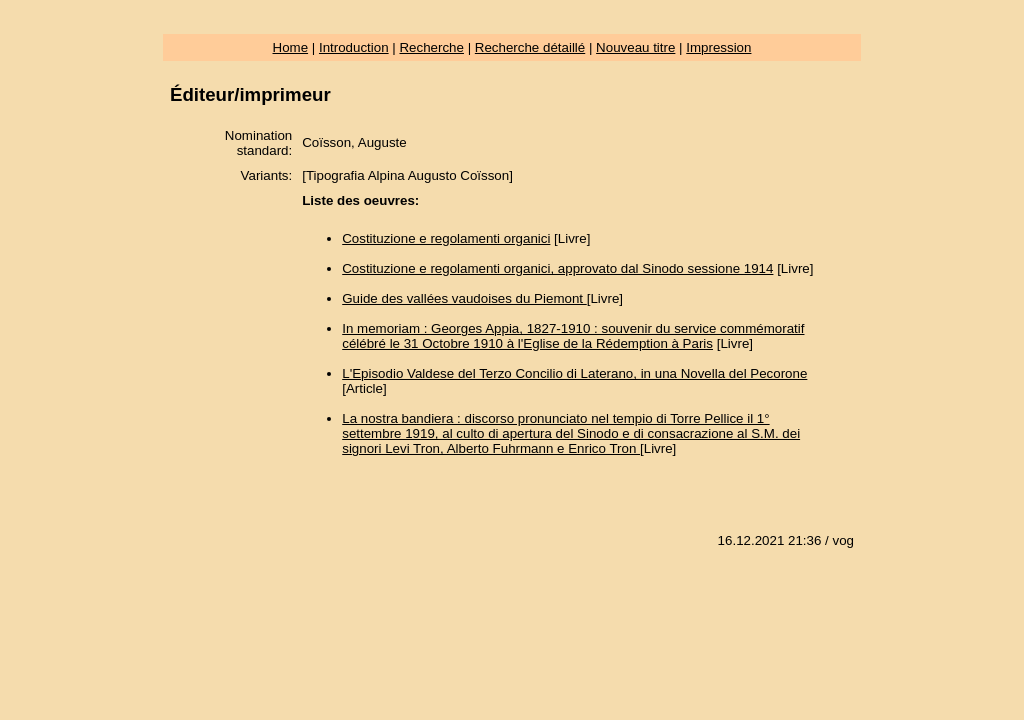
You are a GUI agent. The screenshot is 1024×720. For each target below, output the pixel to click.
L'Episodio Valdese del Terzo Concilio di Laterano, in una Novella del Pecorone (574, 373)
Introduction (354, 47)
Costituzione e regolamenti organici (446, 238)
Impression (718, 47)
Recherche (431, 47)
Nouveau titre (635, 47)
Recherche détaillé (530, 47)
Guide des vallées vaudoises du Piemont (464, 298)
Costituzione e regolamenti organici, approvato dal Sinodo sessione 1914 (557, 268)
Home (291, 47)
